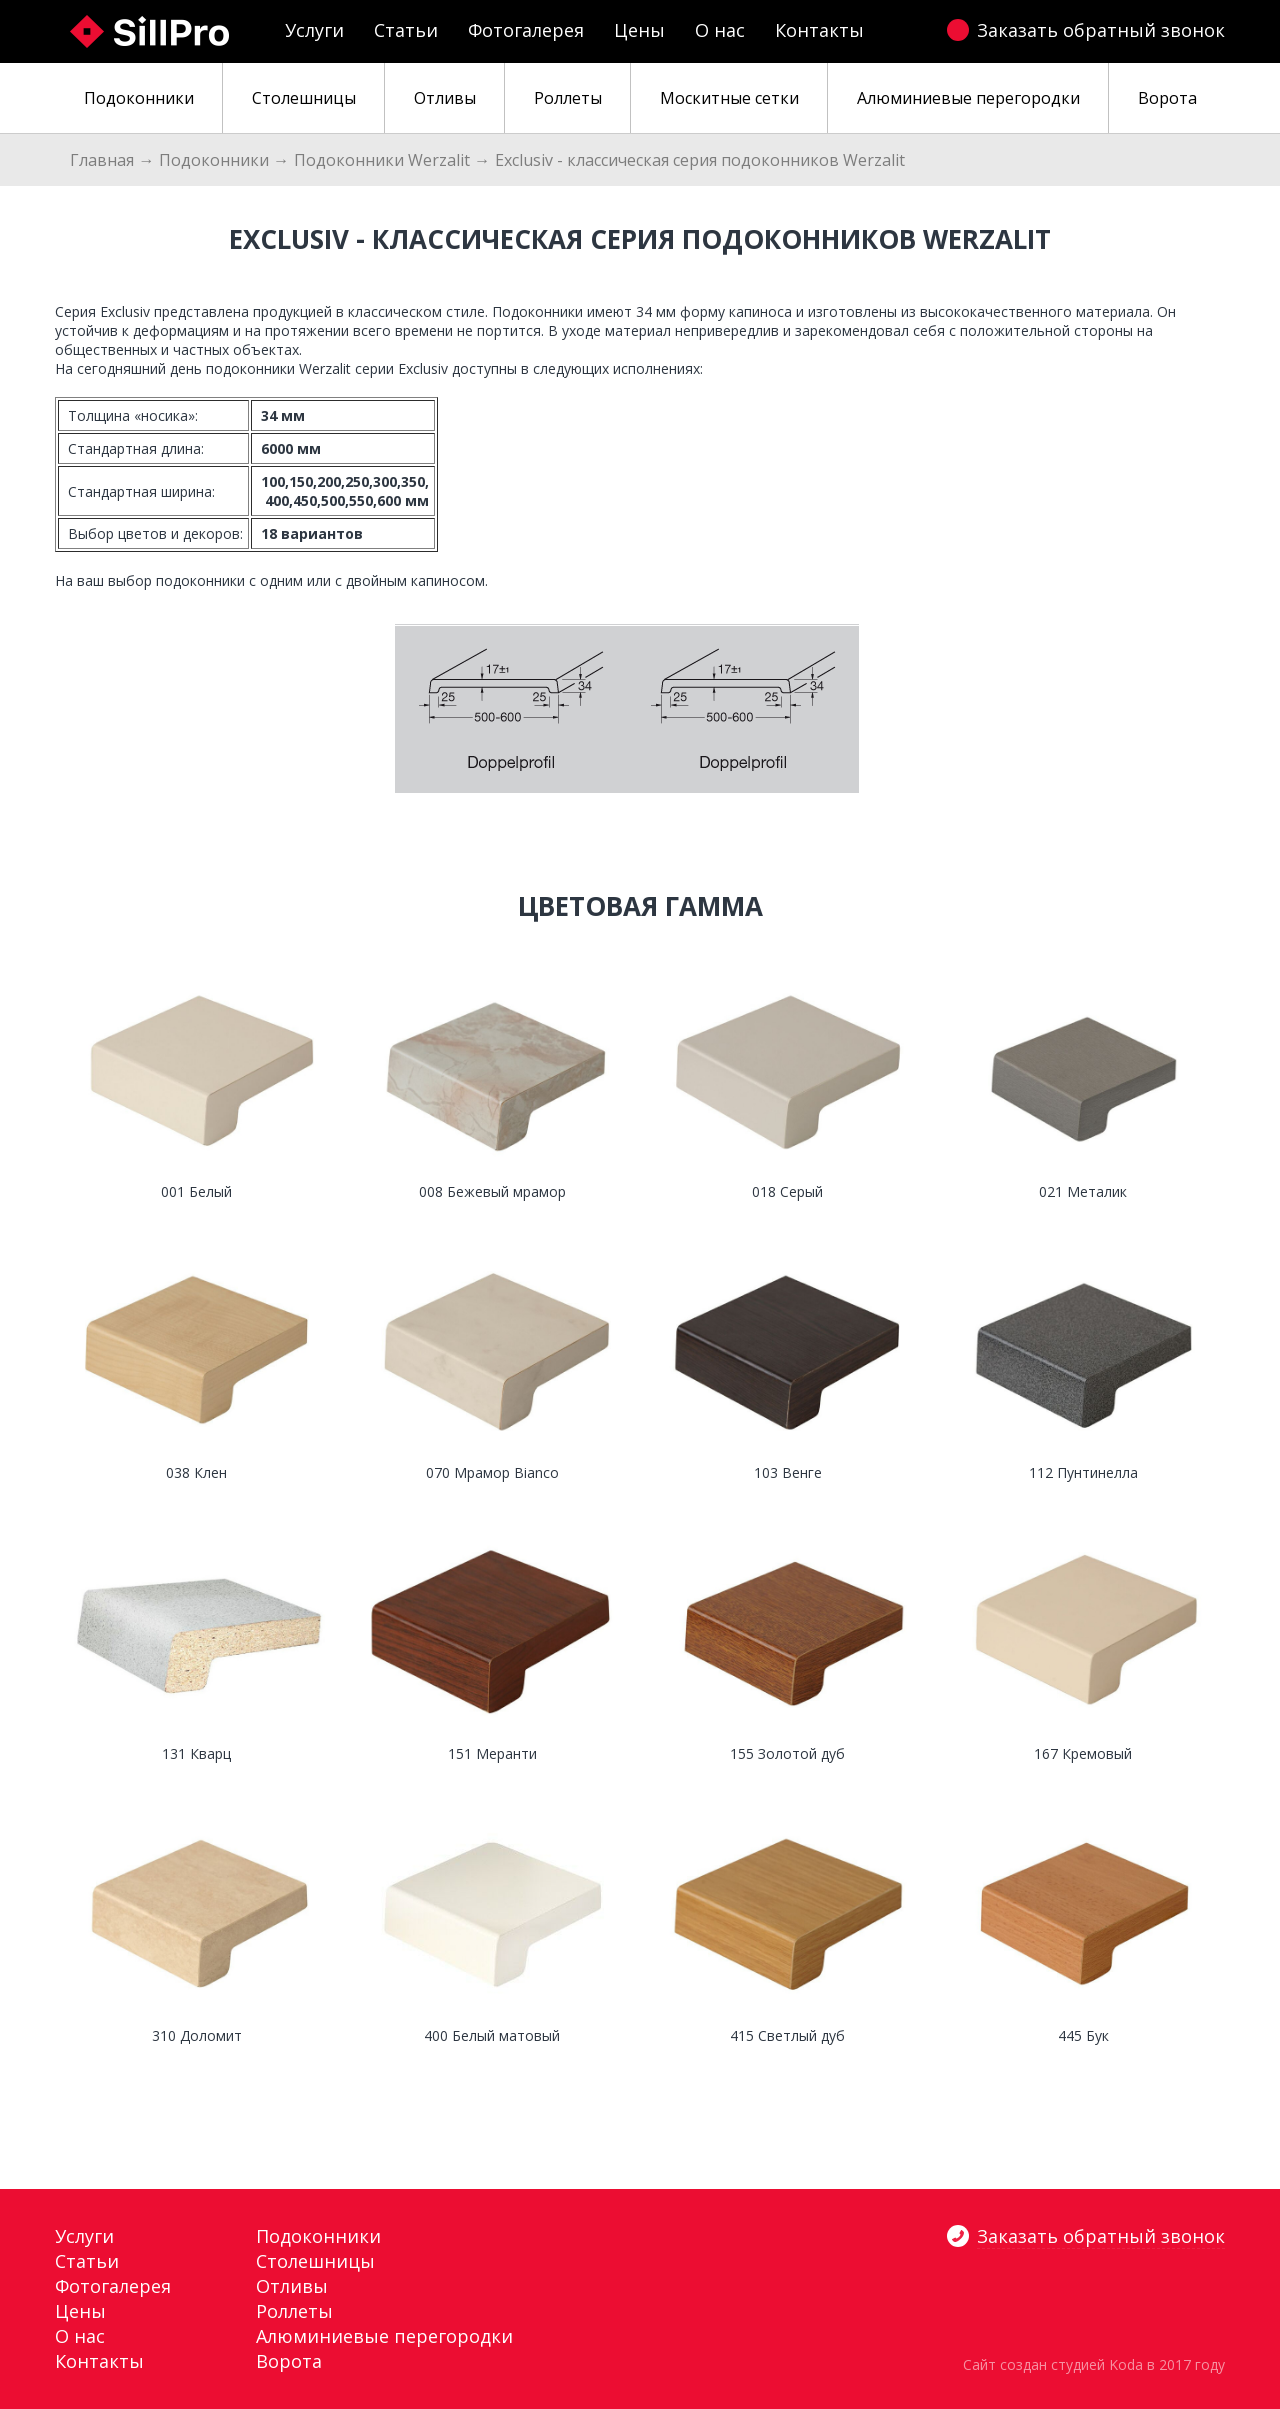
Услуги (314, 30)
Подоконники (214, 160)
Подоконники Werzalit (382, 160)
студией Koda (1097, 2364)
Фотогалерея (526, 30)
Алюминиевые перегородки (384, 2336)
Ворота (289, 2361)
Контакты (819, 30)
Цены (639, 30)
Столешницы (315, 2261)
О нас (720, 30)
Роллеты (294, 2311)
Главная (102, 160)
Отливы (292, 2286)
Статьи (406, 30)
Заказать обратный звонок (1101, 30)
